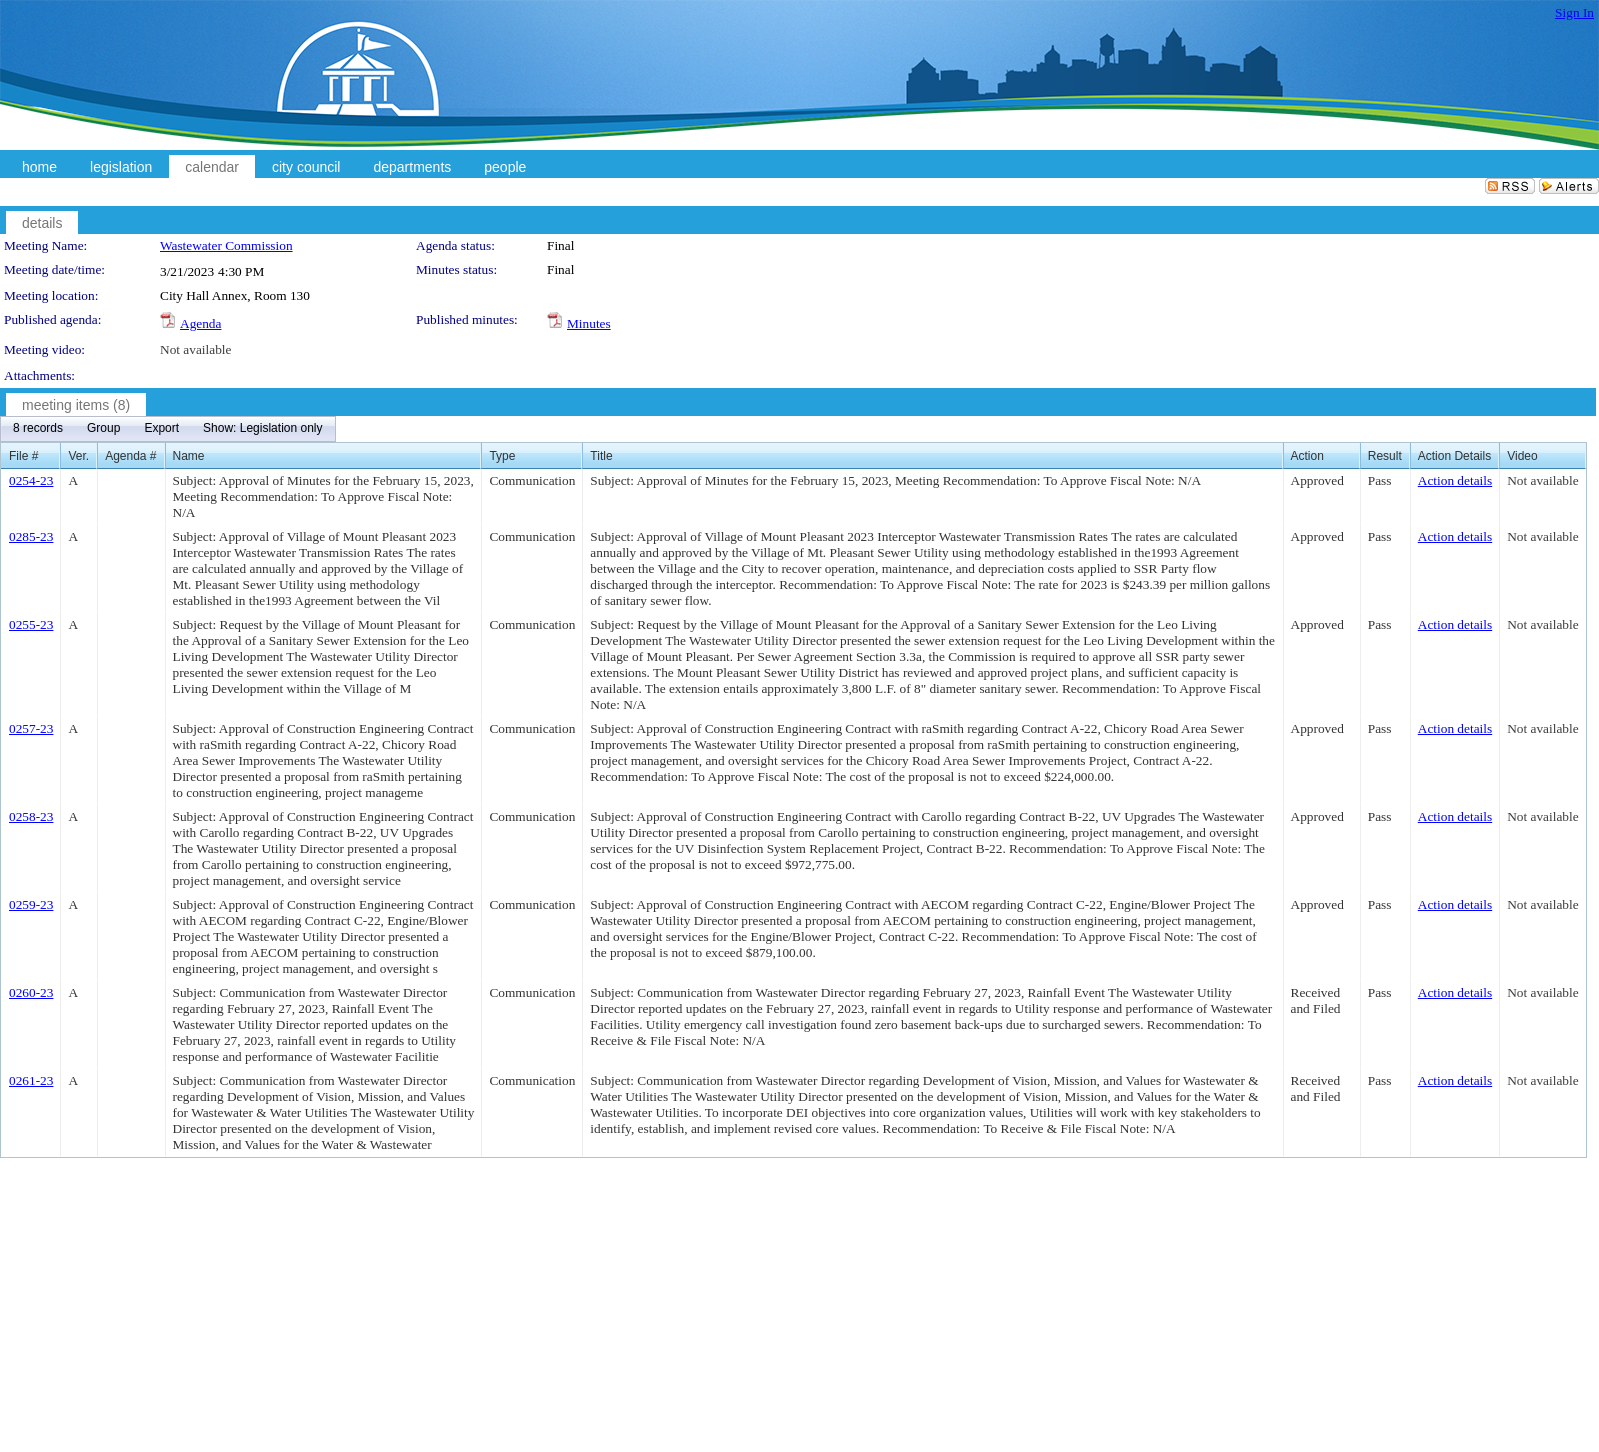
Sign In (1574, 12)
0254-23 (31, 480)
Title (601, 456)
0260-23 (31, 992)
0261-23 (31, 1080)
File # (23, 456)
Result (1385, 456)
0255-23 (31, 624)
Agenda (200, 323)
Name (189, 456)
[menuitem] (38, 429)
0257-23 (31, 728)
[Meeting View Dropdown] (262, 429)
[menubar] (168, 429)
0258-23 (31, 816)
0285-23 (31, 536)
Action (1307, 456)
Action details (1455, 480)
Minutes (589, 323)
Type (502, 456)
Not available (195, 349)
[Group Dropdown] (103, 429)
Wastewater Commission (226, 245)
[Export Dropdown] (161, 429)
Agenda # (130, 456)
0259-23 (31, 904)
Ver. (78, 456)
